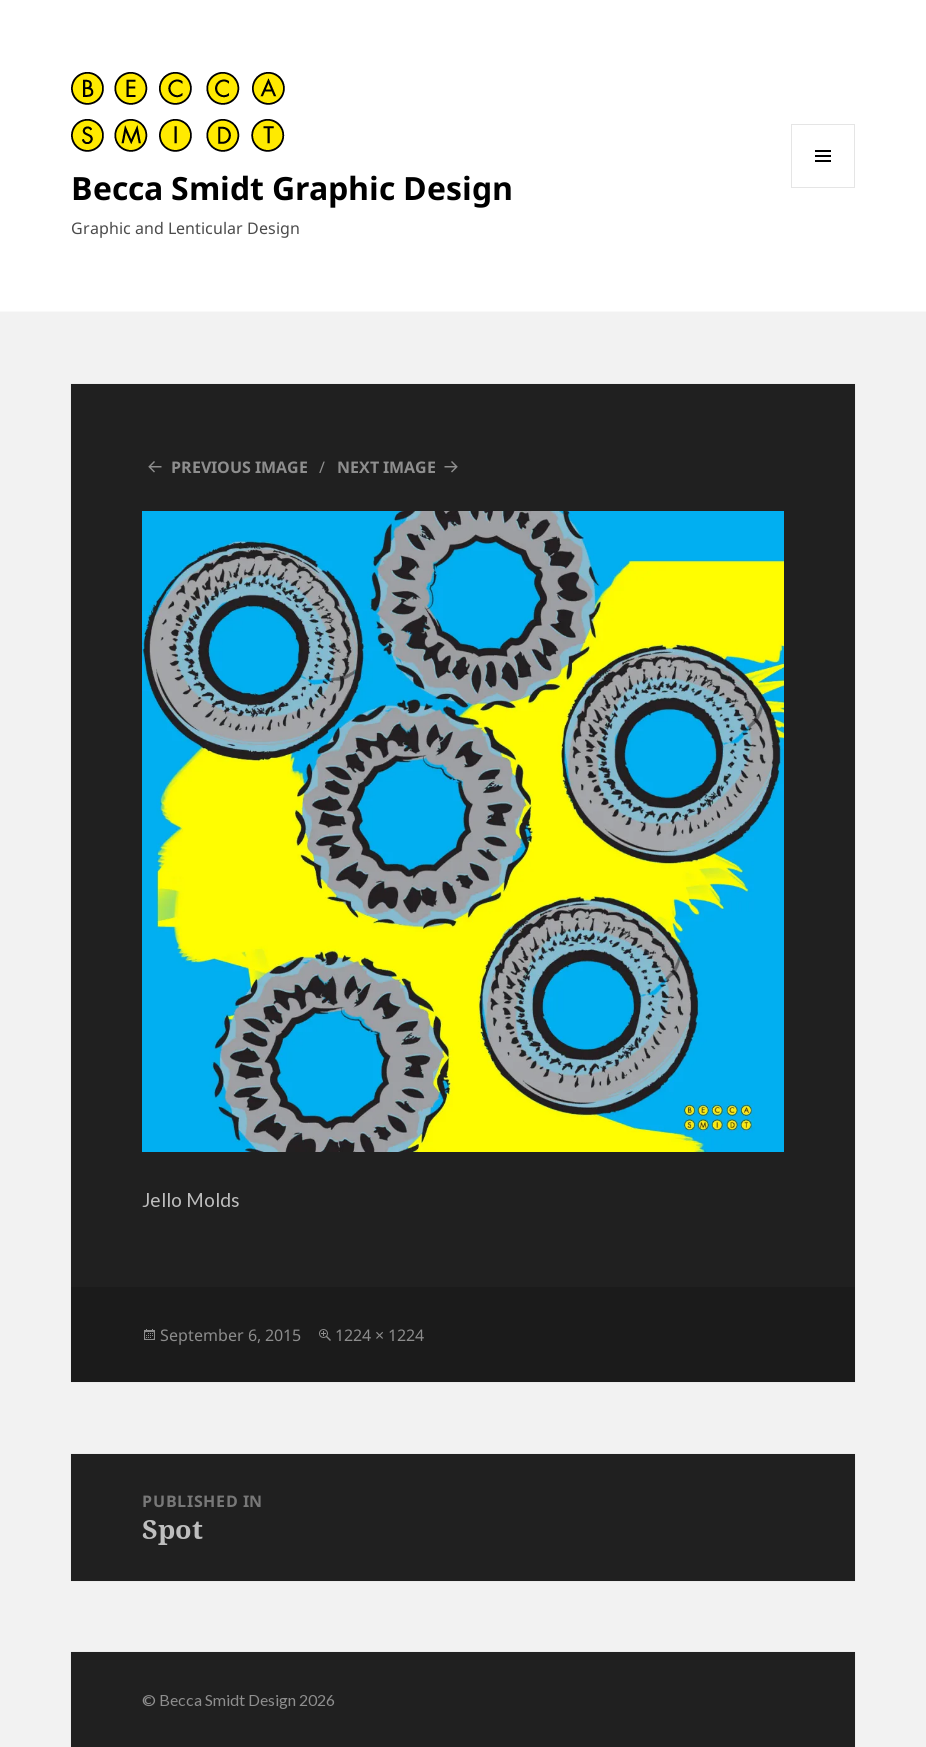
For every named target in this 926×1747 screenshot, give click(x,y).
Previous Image (239, 467)
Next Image (386, 467)
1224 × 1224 (379, 1335)
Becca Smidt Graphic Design (292, 187)
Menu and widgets (823, 187)
